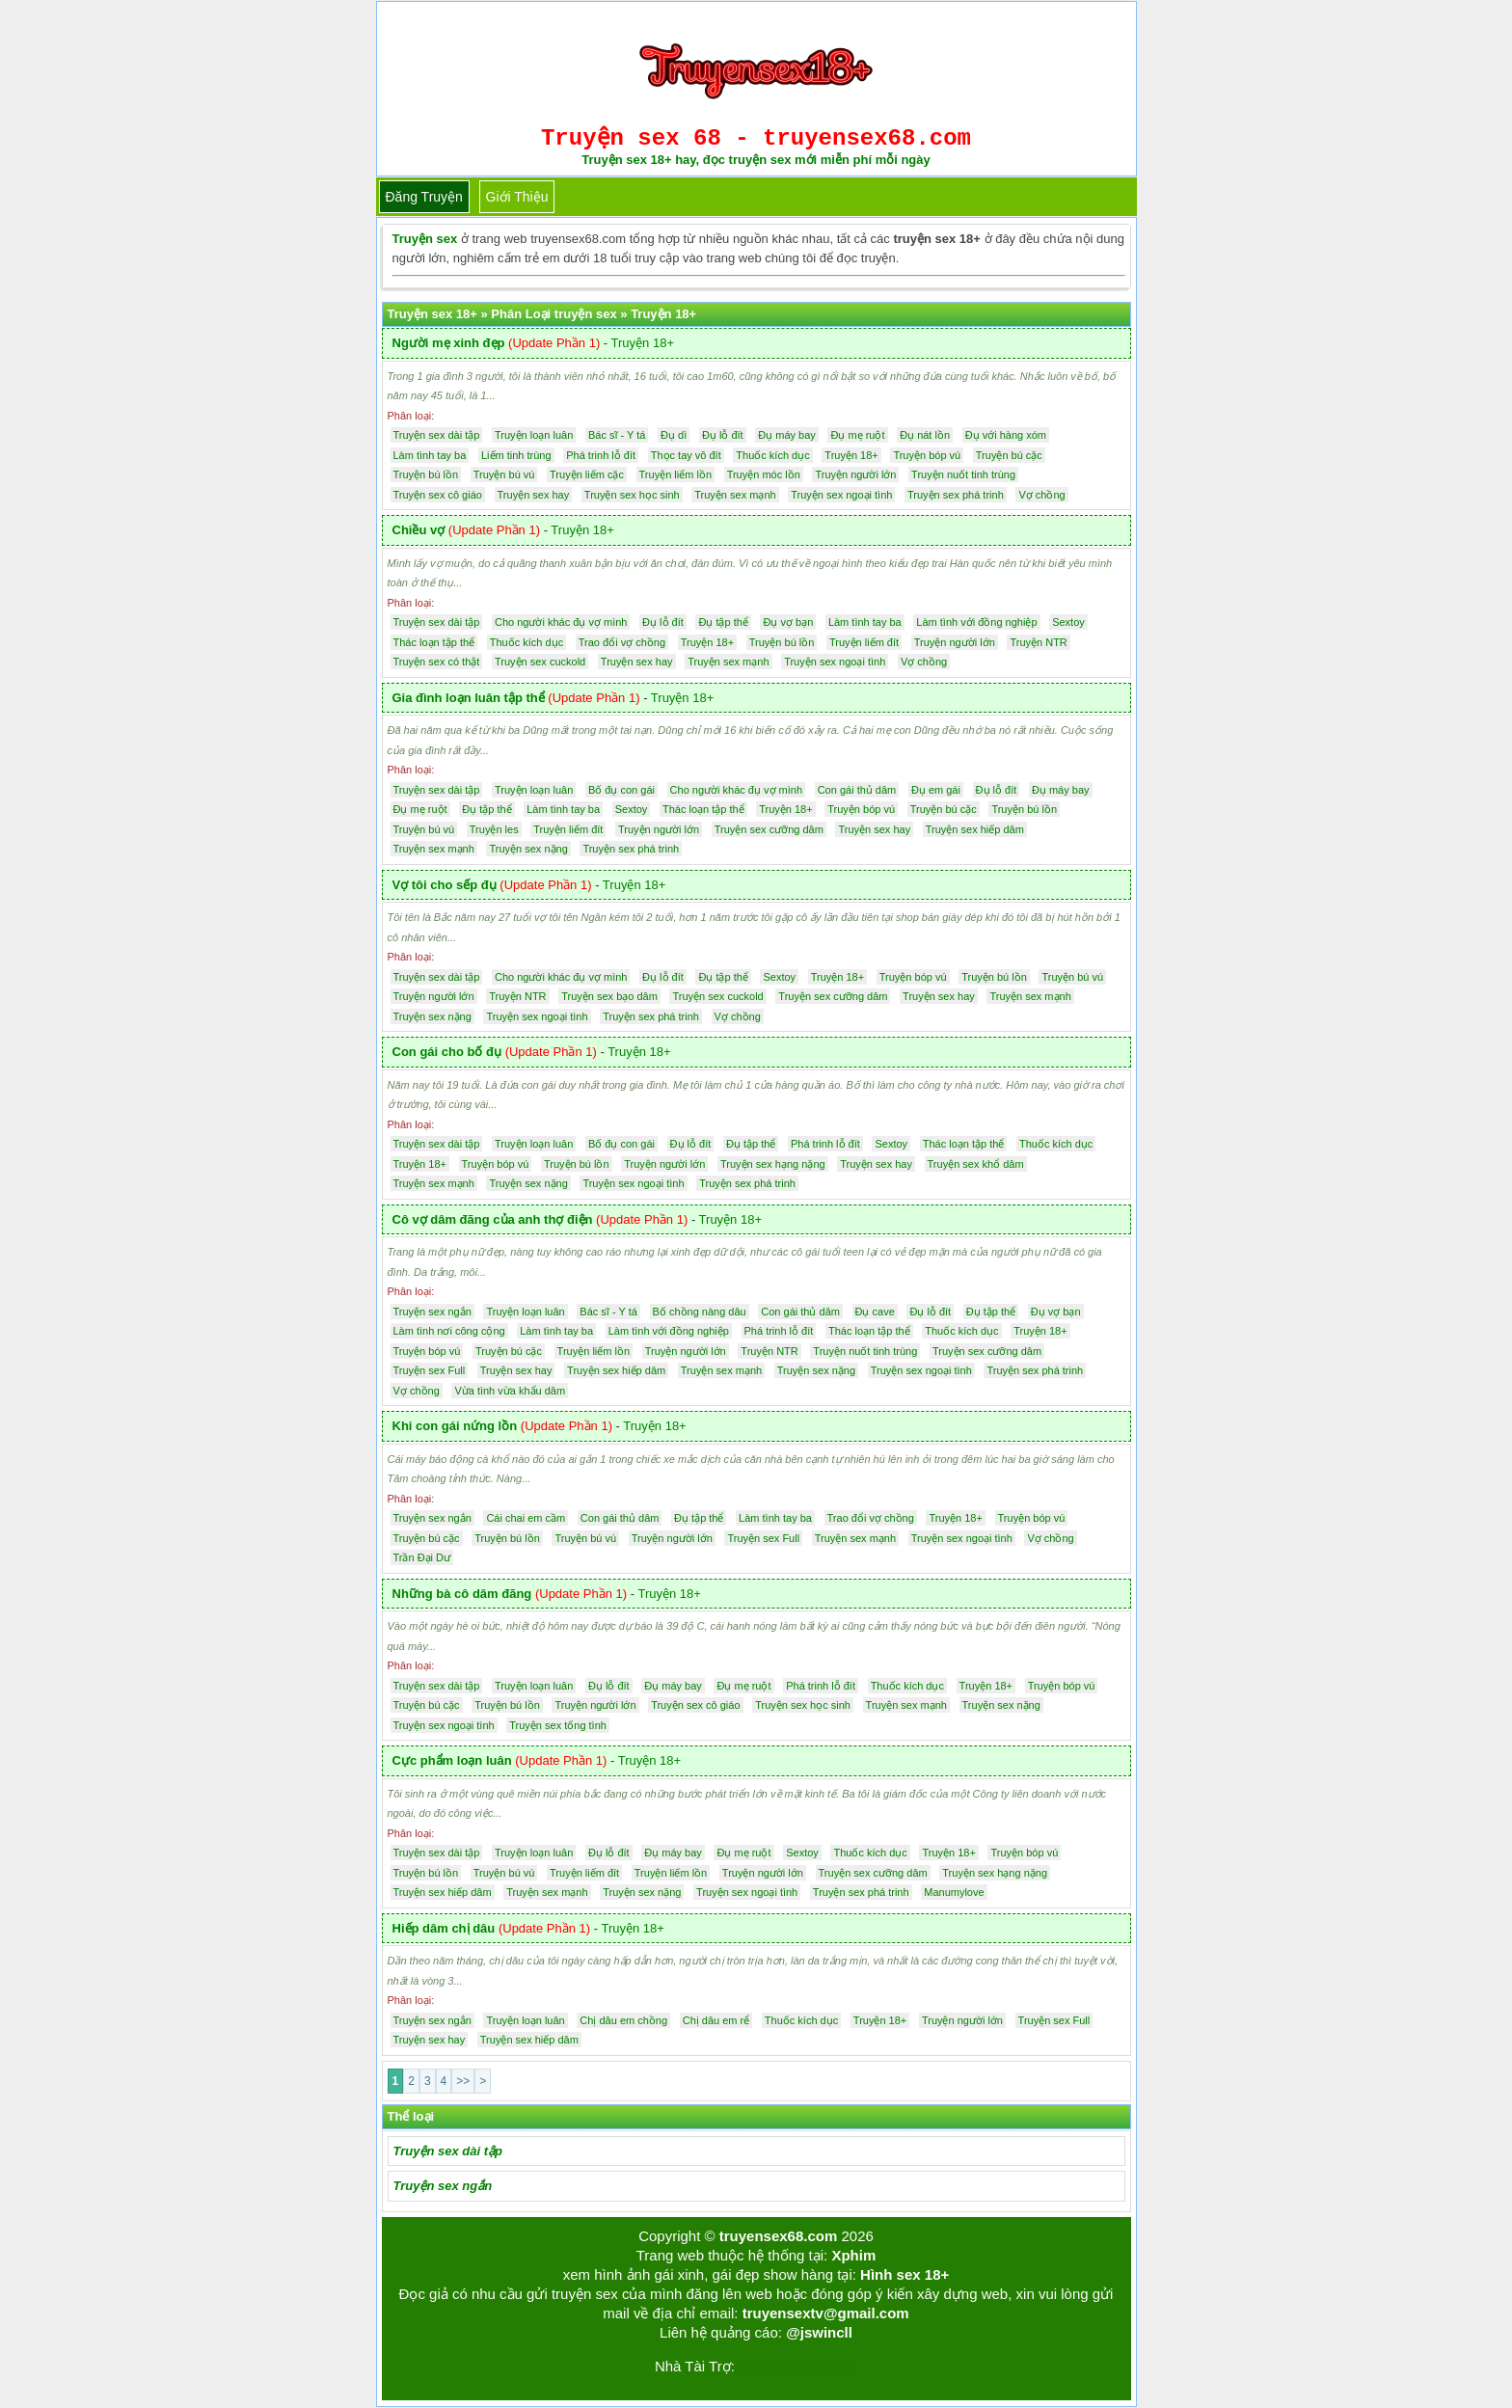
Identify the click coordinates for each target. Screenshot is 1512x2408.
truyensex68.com (778, 2236)
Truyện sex (425, 238)
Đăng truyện (424, 196)
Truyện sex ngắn (443, 2185)
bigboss (832, 2366)
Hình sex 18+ (904, 2274)
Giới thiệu (517, 196)
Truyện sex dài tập (447, 2151)
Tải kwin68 (769, 2366)
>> (463, 2081)
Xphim (853, 2255)
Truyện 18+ (642, 343)
